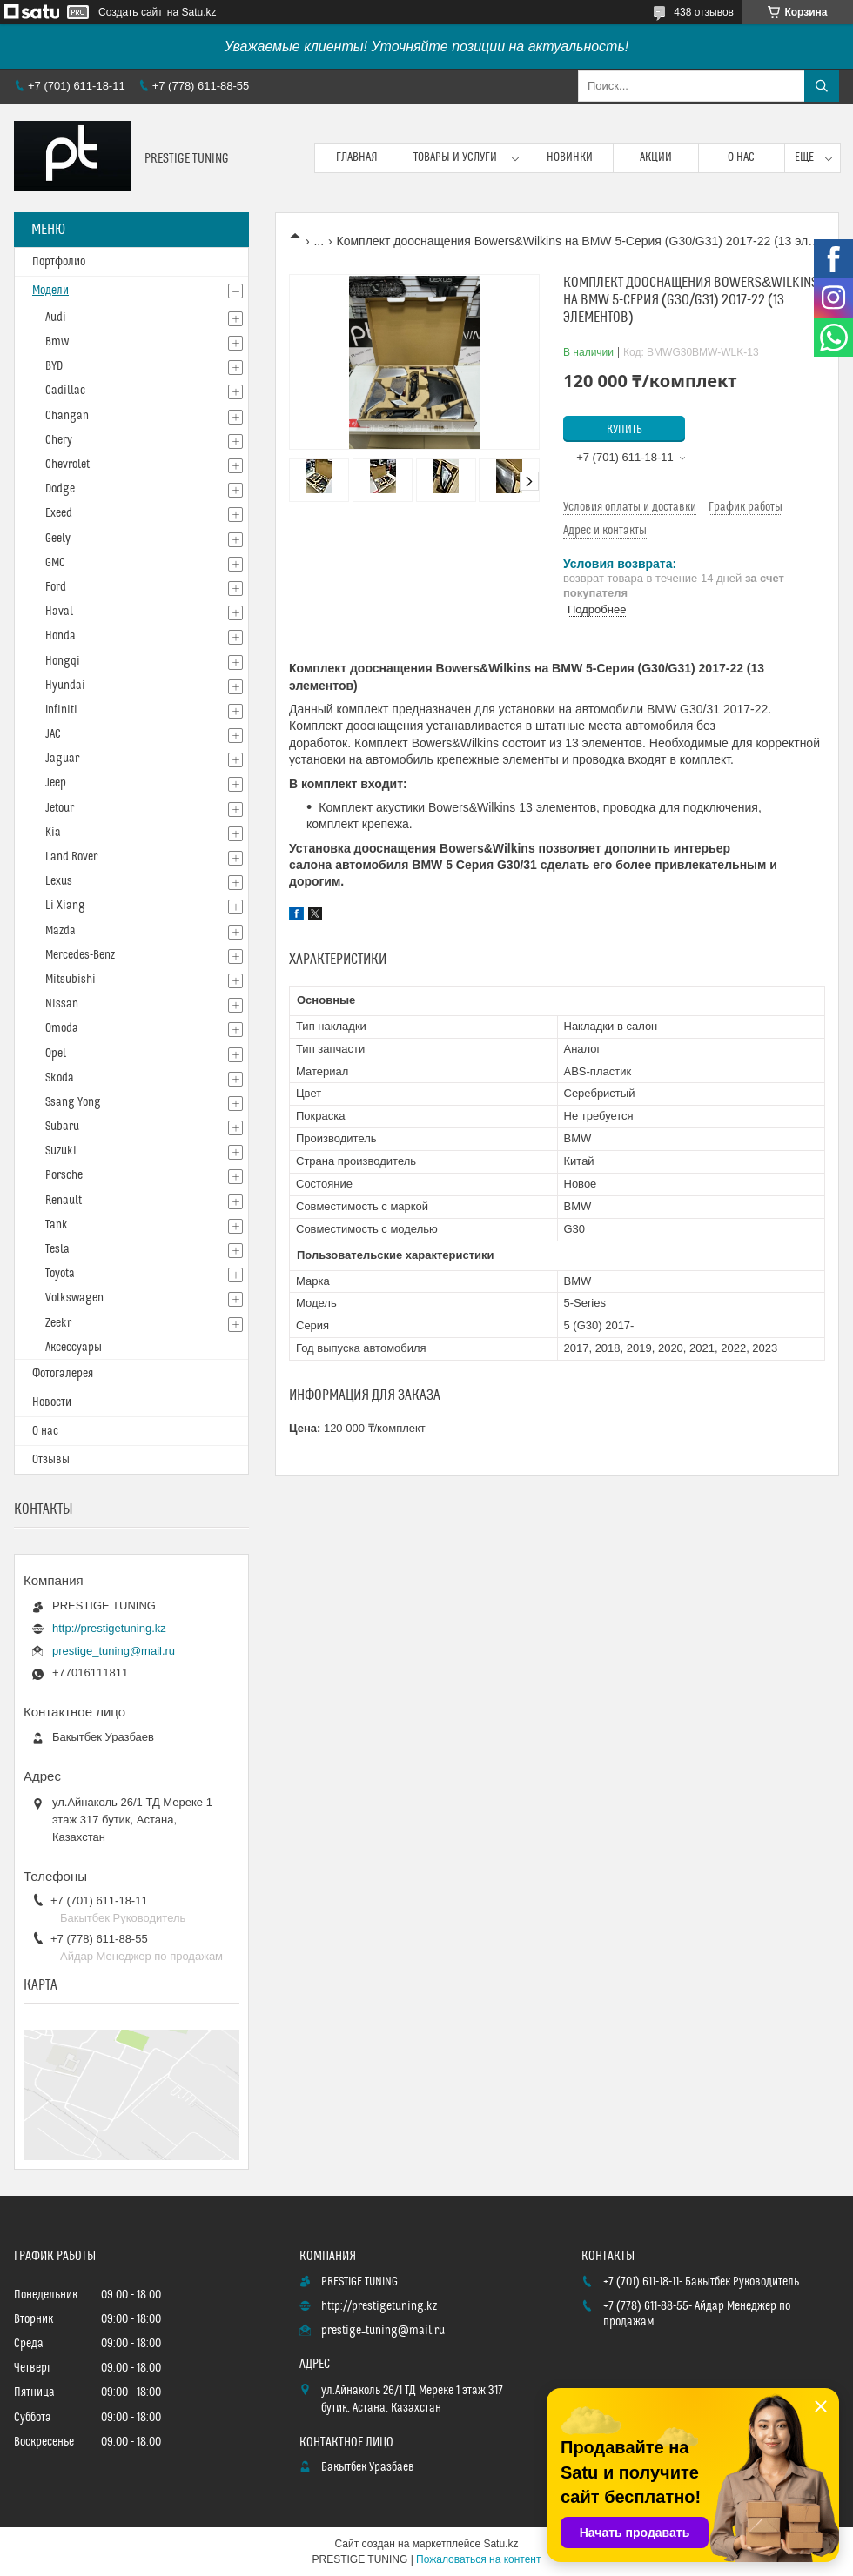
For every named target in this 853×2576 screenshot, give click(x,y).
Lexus (58, 881)
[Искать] (821, 86)
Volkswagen (74, 1298)
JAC (53, 734)
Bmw (57, 342)
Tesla (57, 1249)
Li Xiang (65, 906)
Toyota (60, 1274)
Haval (59, 612)
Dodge (60, 489)
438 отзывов (704, 12)
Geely (58, 538)
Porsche (64, 1175)
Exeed (58, 513)
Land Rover (71, 857)
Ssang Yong (73, 1102)
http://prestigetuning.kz (109, 1628)
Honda (60, 636)
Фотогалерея (62, 1374)
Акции (656, 157)
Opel (55, 1054)
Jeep (55, 783)
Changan (67, 416)
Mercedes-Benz (80, 955)
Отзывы (51, 1460)
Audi (55, 318)
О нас (741, 157)
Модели (50, 291)
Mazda (60, 931)
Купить (624, 430)
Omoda (61, 1028)
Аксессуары (73, 1348)
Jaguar (62, 759)
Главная (357, 157)
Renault (63, 1201)
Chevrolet (67, 465)
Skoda (59, 1078)
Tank (56, 1225)
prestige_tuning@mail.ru (113, 1650)
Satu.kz (500, 2544)
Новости (51, 1402)
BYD (54, 366)
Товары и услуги (455, 157)
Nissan (61, 1004)
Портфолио (58, 262)
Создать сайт (130, 12)
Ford (55, 587)
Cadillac (65, 391)
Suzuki (61, 1151)
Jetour (59, 808)
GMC (55, 563)
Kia (53, 833)
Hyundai (65, 686)
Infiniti (61, 710)
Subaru (62, 1127)
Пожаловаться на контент (478, 2559)
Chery (58, 440)
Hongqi (62, 661)
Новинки (570, 157)
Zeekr (58, 1323)
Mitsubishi (70, 980)
